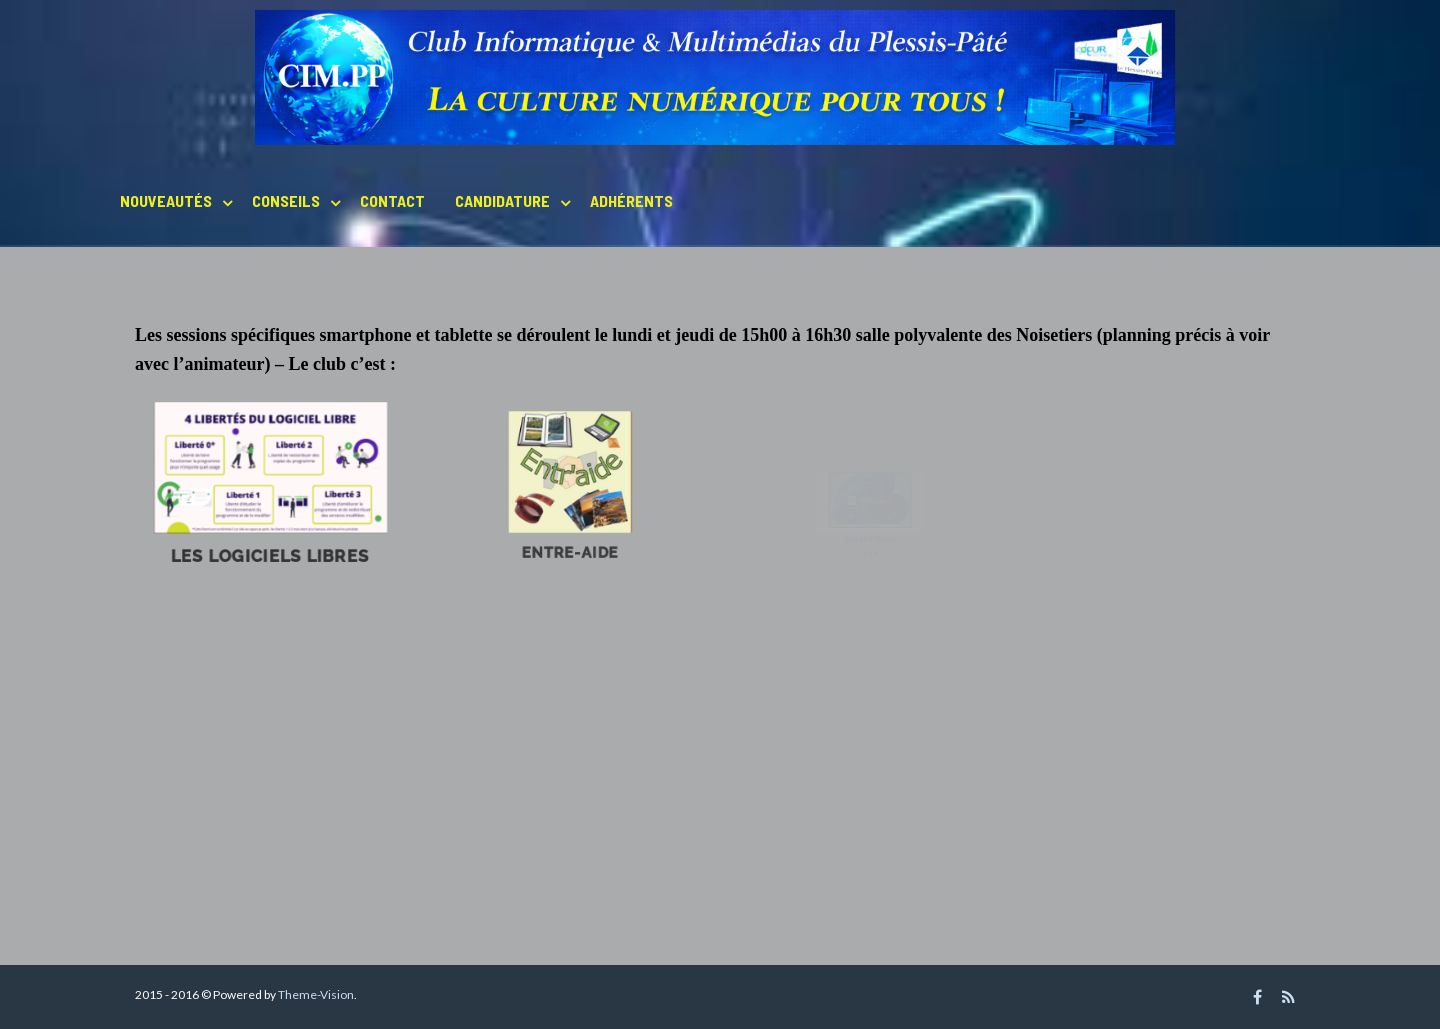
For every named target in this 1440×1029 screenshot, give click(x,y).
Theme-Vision (316, 994)
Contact (392, 200)
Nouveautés (166, 200)
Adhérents (631, 200)
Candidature (502, 200)
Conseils (286, 200)
